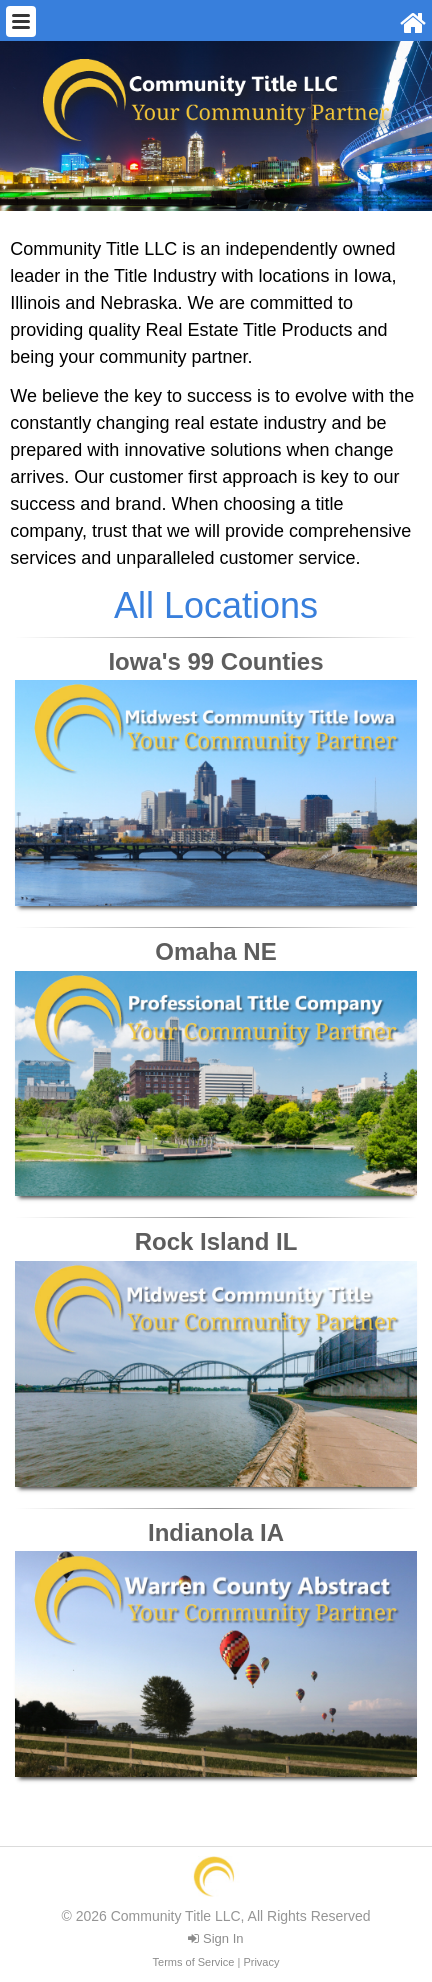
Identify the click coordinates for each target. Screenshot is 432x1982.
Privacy (261, 1962)
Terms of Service (194, 1962)
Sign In (215, 1938)
